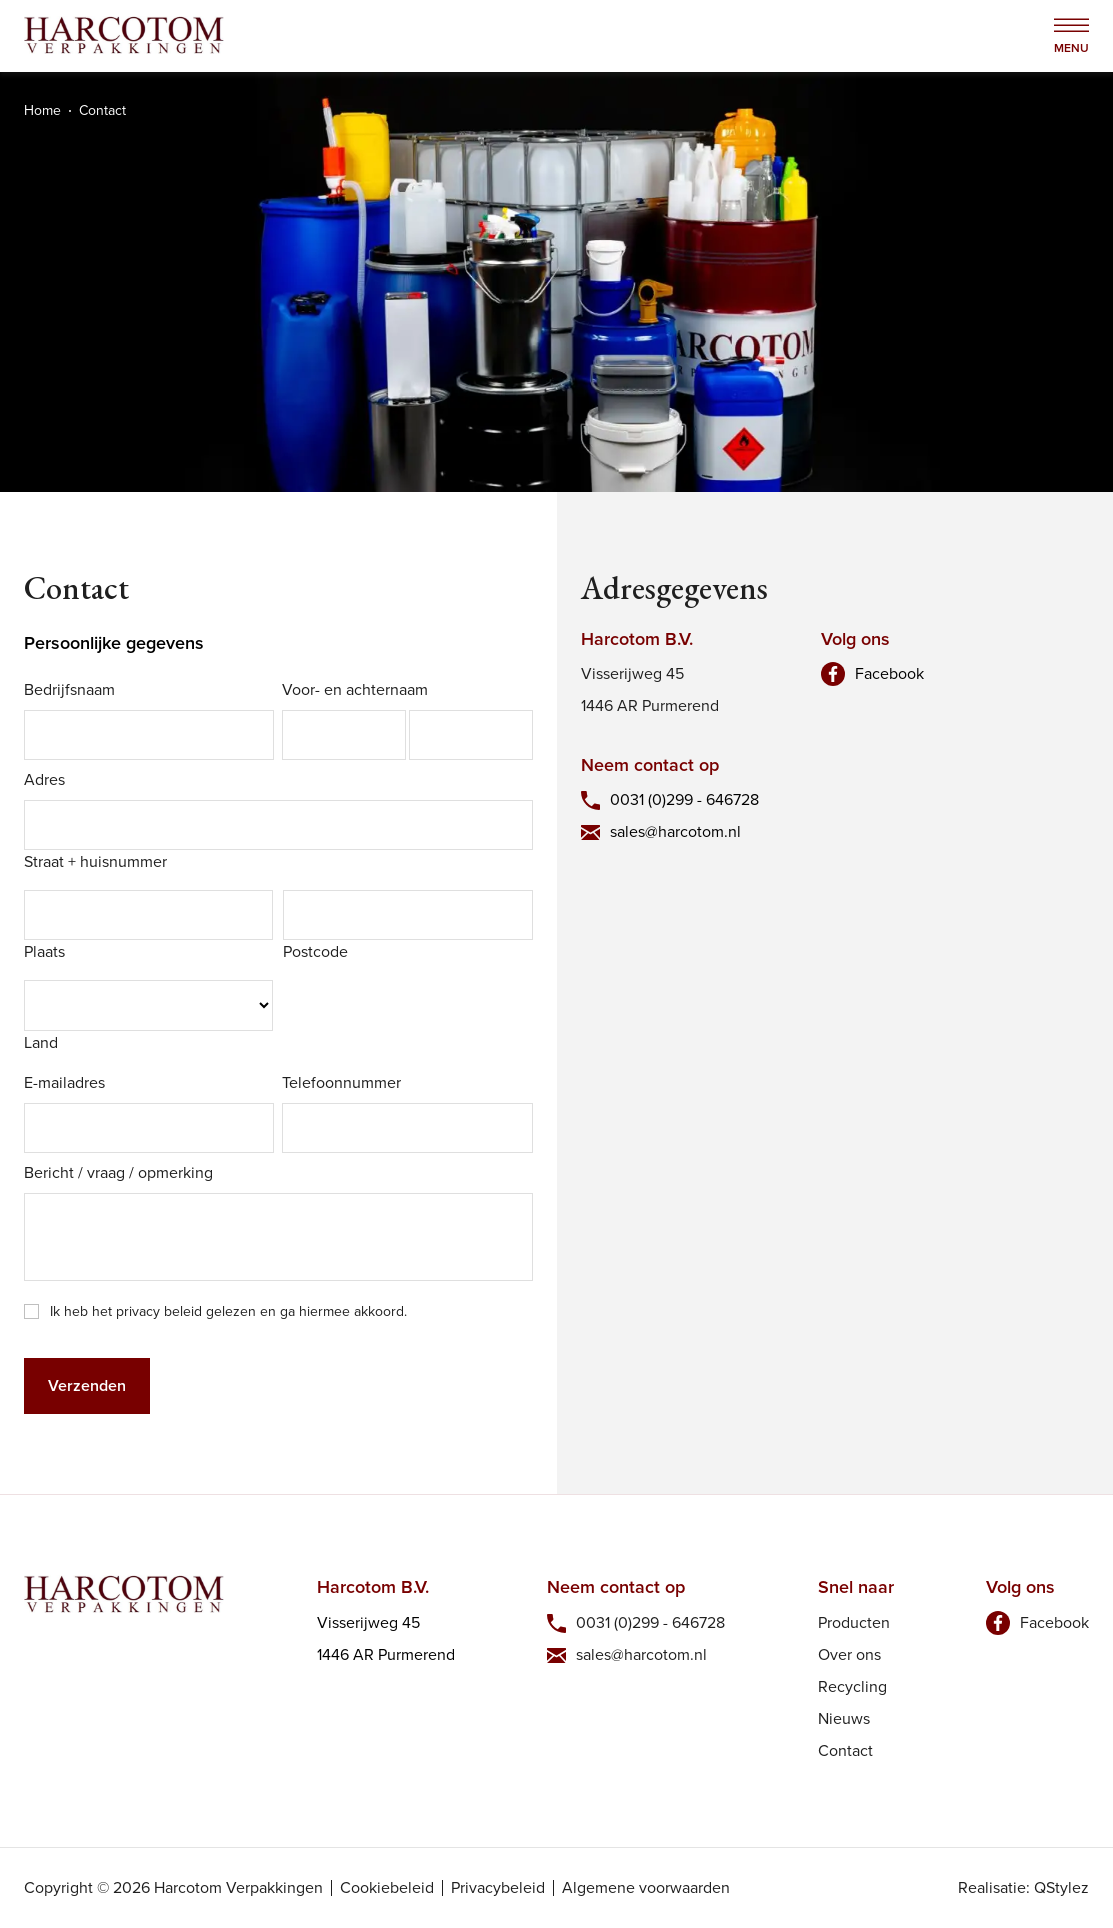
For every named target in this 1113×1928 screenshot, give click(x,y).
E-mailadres (64, 1082)
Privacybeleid (498, 1888)
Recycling (852, 1686)
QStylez (1061, 1887)
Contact (845, 1750)
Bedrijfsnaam (69, 689)
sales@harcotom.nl (675, 831)
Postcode (315, 951)
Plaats (44, 951)
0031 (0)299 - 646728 (684, 799)
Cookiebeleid (387, 1888)
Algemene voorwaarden (646, 1888)
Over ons (849, 1654)
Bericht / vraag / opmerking (118, 1172)
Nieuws (844, 1718)
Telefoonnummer (341, 1082)
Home (42, 110)
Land (41, 1042)
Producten (854, 1622)
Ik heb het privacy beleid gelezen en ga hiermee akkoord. (228, 1311)
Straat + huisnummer (95, 861)
